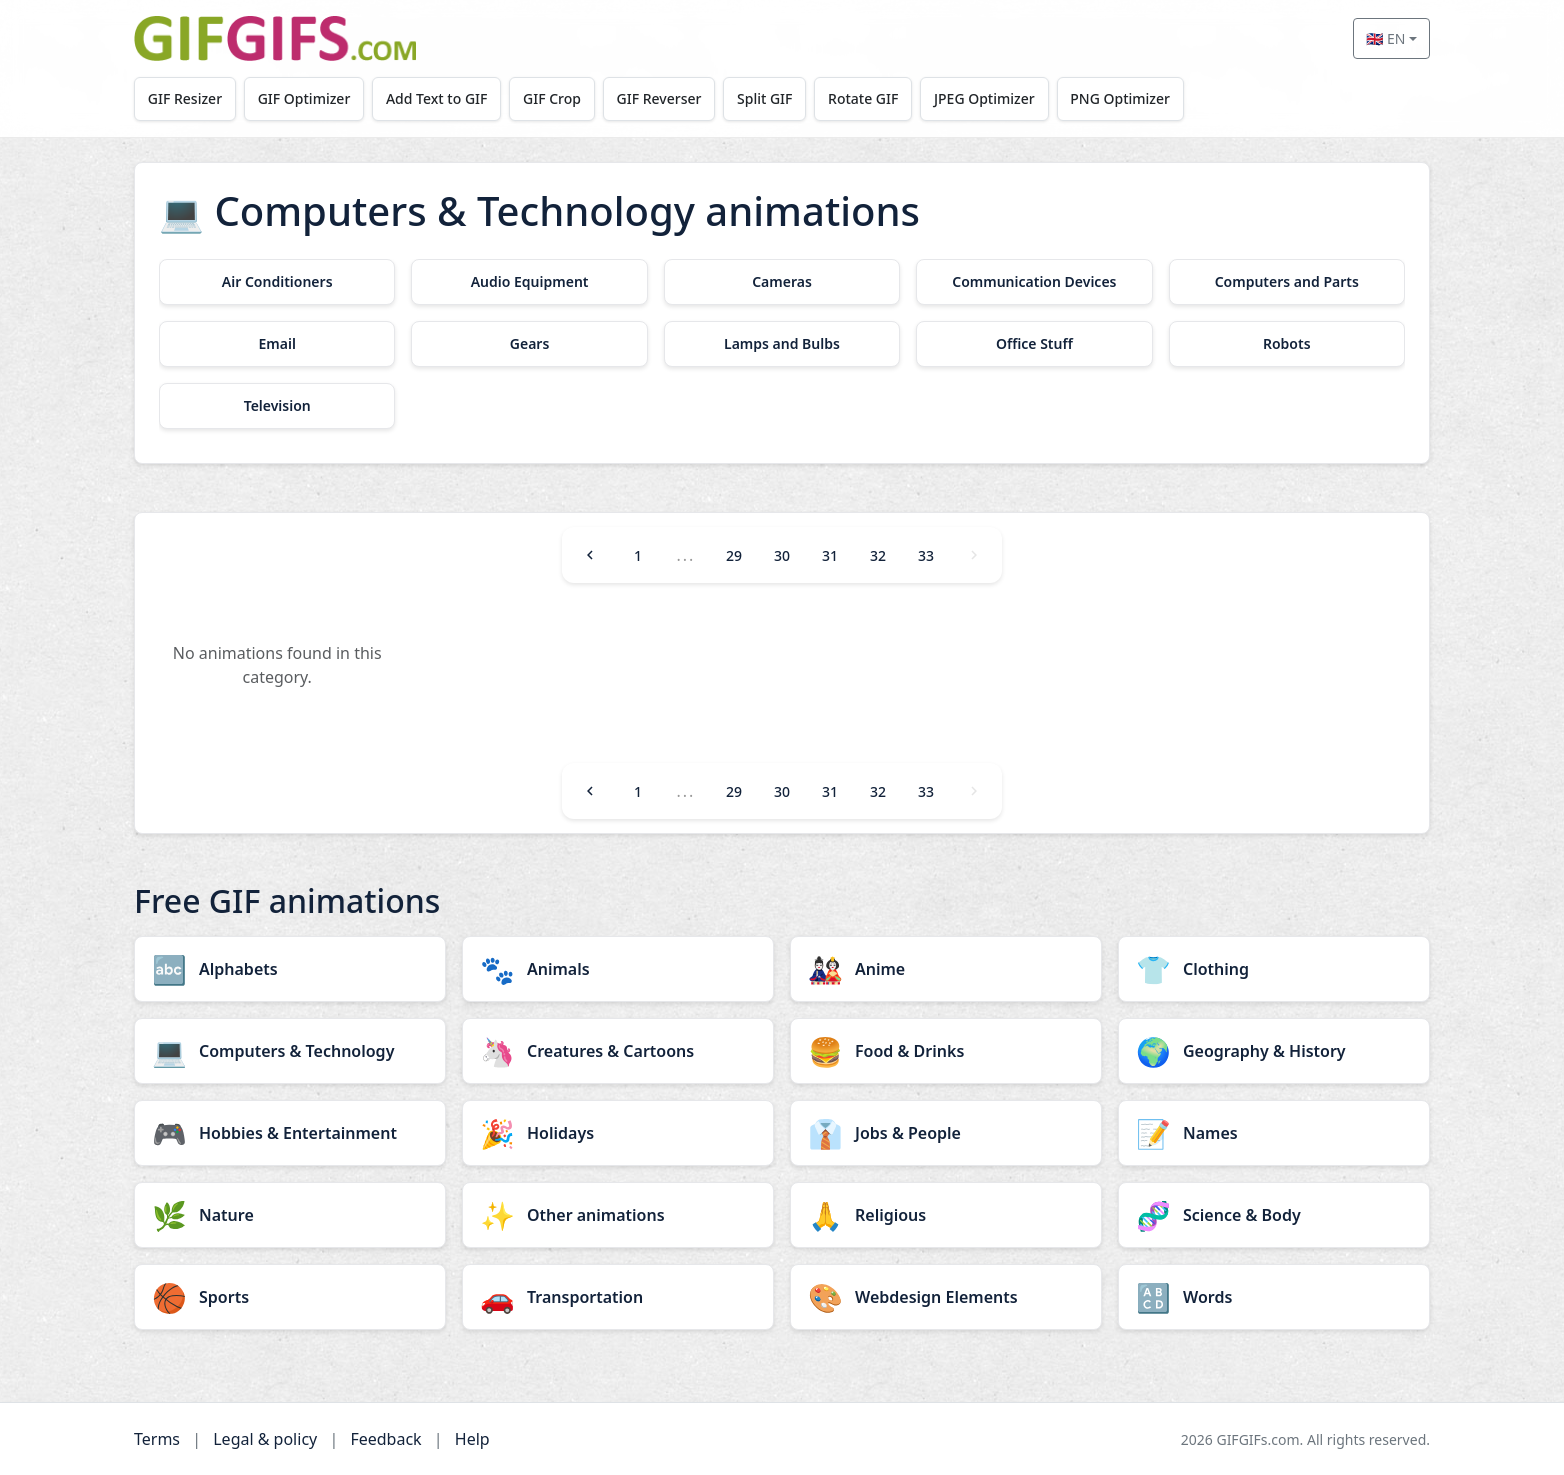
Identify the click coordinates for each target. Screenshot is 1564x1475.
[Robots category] (1287, 344)
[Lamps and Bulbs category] (782, 344)
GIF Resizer (185, 98)
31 (830, 555)
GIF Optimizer (304, 98)
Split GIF (764, 98)
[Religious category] (946, 1215)
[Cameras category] (782, 282)
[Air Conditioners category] (277, 282)
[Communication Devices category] (1034, 282)
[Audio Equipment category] (529, 282)
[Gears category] (529, 344)
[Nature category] (290, 1215)
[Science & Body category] (1274, 1215)
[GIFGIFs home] (275, 38)
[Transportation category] (618, 1297)
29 (734, 555)
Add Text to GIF (437, 98)
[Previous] (590, 555)
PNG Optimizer (1120, 98)
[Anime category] (946, 969)
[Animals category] (618, 969)
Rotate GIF (863, 98)
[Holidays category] (618, 1133)
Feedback (385, 1439)
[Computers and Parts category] (1287, 282)
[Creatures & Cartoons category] (618, 1051)
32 (878, 555)
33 (926, 555)
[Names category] (1274, 1133)
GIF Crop (552, 98)
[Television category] (277, 406)
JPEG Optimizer (984, 98)
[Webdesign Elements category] (946, 1297)
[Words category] (1274, 1297)
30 (782, 555)
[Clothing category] (1274, 969)
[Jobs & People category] (946, 1133)
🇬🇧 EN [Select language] (1385, 38)
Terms (157, 1439)
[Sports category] (290, 1297)
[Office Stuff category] (1034, 344)
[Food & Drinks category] (946, 1051)
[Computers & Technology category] (290, 1051)
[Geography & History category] (1274, 1051)
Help (472, 1439)
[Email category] (277, 344)
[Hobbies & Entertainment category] (290, 1133)
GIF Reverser (659, 98)
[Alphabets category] (290, 969)
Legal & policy (265, 1439)
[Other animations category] (618, 1215)
